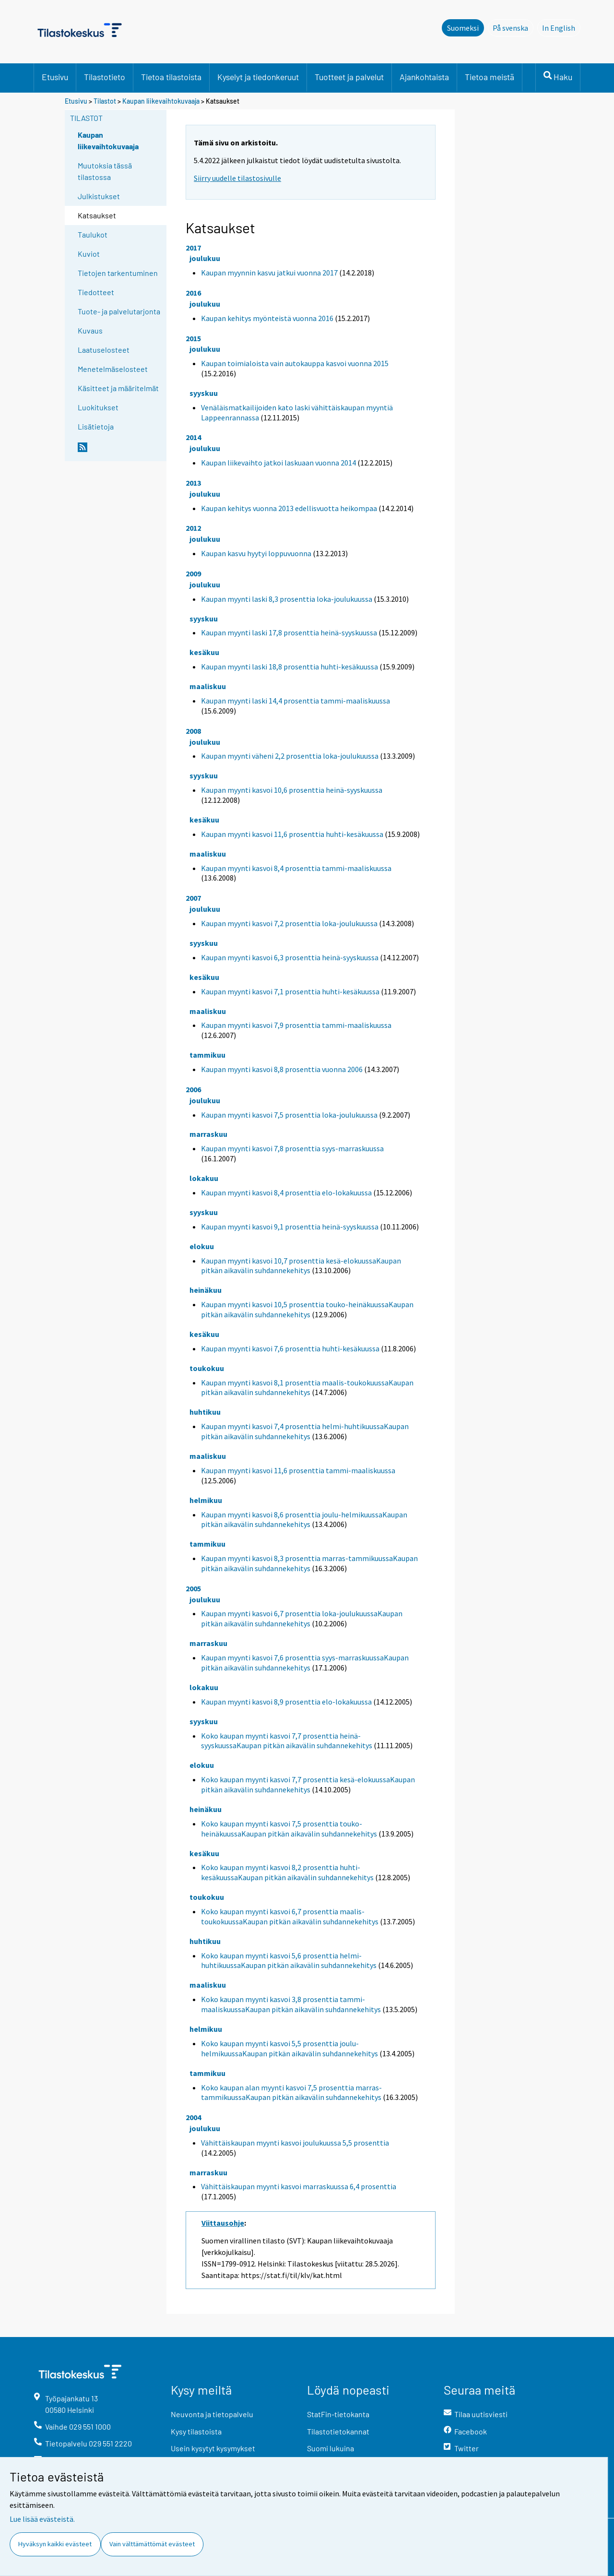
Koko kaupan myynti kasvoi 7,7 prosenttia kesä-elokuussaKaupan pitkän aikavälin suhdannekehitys (308, 1784)
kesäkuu (204, 652)
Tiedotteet (96, 292)
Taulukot (92, 234)
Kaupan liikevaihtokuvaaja (161, 101)
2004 (193, 2117)
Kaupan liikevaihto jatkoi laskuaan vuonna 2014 (278, 462)
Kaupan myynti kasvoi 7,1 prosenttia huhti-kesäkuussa (290, 991)
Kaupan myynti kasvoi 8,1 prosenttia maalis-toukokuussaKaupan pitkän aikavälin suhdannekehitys (307, 1387)
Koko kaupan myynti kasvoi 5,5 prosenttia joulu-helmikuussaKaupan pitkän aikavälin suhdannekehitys (289, 2048)
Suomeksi (463, 28)
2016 (193, 293)
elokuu (201, 1246)
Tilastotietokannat (338, 2431)
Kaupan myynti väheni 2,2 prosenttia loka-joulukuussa (289, 756)
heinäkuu (205, 1290)
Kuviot (89, 253)
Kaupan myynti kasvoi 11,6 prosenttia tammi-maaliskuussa (298, 1470)
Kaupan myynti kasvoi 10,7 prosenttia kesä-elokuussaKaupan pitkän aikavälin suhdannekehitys (301, 1266)
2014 (193, 437)
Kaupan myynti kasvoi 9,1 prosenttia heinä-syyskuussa (289, 1226)
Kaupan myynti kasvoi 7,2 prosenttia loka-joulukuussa (289, 923)
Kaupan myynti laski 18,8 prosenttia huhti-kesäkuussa (289, 666)
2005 (193, 1588)
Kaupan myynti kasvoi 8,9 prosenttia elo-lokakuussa (286, 1701)
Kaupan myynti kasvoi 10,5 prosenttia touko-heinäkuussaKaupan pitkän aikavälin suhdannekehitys (307, 1309)
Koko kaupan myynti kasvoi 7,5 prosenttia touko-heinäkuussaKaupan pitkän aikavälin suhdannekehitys (289, 1828)
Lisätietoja (96, 426)
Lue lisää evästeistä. (42, 2519)
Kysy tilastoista (196, 2431)
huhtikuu (205, 1412)
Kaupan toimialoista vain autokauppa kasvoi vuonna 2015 (295, 363)
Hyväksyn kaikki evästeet (55, 2544)
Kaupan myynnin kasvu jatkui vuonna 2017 (269, 272)
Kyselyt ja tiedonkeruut (258, 77)
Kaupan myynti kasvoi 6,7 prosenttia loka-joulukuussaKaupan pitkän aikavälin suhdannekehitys (301, 1618)
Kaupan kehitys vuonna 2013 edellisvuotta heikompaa (289, 508)
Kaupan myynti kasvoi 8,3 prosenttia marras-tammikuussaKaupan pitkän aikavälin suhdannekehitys (309, 1563)
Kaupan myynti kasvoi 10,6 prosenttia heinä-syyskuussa (291, 790)
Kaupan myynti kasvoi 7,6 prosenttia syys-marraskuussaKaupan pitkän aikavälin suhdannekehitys (305, 1662)
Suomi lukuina (330, 2448)
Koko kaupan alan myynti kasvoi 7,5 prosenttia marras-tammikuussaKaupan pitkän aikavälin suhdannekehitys (291, 2092)
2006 (193, 1089)
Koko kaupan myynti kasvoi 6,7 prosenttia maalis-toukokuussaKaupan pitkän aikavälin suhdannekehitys (289, 1916)
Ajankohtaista (424, 77)
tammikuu (207, 1055)
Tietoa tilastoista (171, 77)
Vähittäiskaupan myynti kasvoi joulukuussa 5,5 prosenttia (295, 2142)
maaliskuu (207, 686)
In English (561, 27)
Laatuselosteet (104, 349)
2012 (193, 528)
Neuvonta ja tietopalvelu (212, 2414)
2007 (193, 898)
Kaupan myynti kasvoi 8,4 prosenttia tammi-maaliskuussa (296, 868)
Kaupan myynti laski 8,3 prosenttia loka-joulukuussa (286, 599)
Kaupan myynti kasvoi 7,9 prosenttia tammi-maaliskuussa (296, 1025)
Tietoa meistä (489, 77)
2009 (193, 573)
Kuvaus (90, 330)
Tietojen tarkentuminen (118, 272)
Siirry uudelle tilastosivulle (237, 178)
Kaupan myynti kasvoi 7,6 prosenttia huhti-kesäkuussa (290, 1348)
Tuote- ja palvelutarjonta (119, 311)
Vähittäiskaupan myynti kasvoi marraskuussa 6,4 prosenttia (298, 2186)
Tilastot (105, 101)
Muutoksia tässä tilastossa (105, 171)
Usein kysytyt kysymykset (213, 2448)
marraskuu (208, 1134)
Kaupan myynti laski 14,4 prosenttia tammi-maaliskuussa (295, 700)
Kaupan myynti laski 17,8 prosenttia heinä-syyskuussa (289, 632)
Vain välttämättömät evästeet (152, 2544)
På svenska (513, 27)
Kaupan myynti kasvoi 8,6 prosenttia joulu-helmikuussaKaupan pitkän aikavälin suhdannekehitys (304, 1519)
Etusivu (55, 77)
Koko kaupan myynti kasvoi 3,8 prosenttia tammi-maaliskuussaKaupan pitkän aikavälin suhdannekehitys (291, 2004)
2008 (193, 731)
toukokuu (206, 1368)
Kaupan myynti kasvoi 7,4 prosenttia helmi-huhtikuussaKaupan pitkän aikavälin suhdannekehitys (305, 1431)
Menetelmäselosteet (113, 368)
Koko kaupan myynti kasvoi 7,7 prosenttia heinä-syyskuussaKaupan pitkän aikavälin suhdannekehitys (286, 1741)
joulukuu (204, 258)
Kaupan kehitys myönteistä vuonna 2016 (267, 318)
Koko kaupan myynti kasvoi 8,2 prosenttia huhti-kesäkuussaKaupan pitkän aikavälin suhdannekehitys (287, 1872)
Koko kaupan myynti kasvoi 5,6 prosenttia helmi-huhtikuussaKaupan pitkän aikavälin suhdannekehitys (289, 1960)
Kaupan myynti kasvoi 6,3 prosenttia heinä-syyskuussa (289, 957)
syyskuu (203, 393)
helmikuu (205, 1500)
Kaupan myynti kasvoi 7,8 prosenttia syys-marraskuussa (292, 1148)
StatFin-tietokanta (338, 2414)
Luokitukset (98, 407)
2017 (193, 247)
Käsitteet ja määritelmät (118, 388)
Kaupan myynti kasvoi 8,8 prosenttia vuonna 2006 (282, 1069)
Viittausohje (222, 2223)
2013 (193, 483)
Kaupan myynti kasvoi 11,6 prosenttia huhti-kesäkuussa (292, 834)
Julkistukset (99, 196)
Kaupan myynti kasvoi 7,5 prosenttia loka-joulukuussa (289, 1115)
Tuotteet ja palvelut (349, 77)
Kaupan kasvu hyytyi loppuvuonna (256, 553)
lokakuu (203, 1178)
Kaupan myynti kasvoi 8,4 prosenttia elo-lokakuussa (286, 1192)
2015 (193, 338)
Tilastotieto (104, 77)
